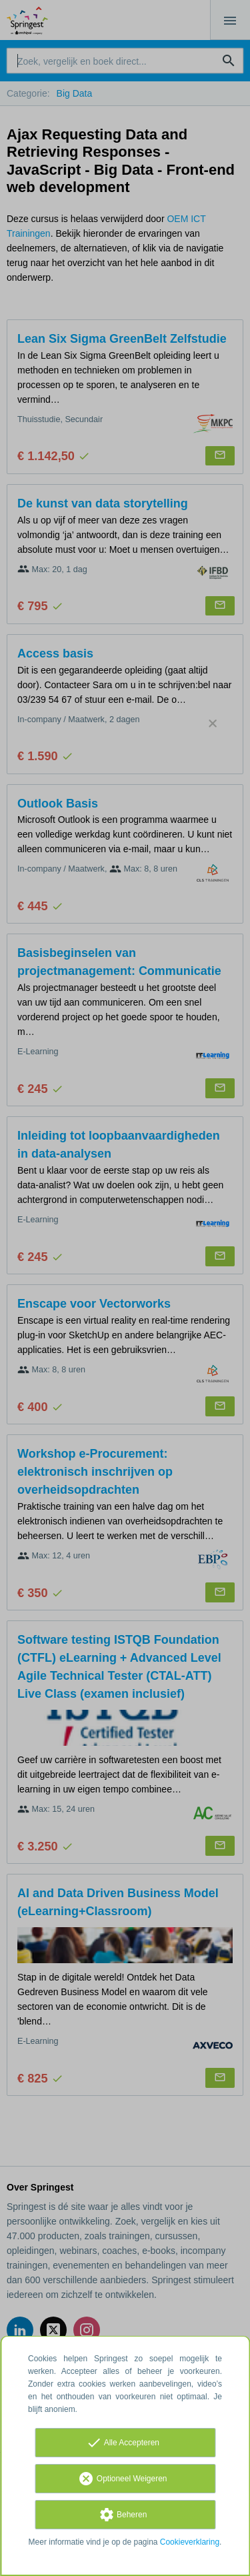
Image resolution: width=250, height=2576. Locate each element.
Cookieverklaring (189, 2542)
